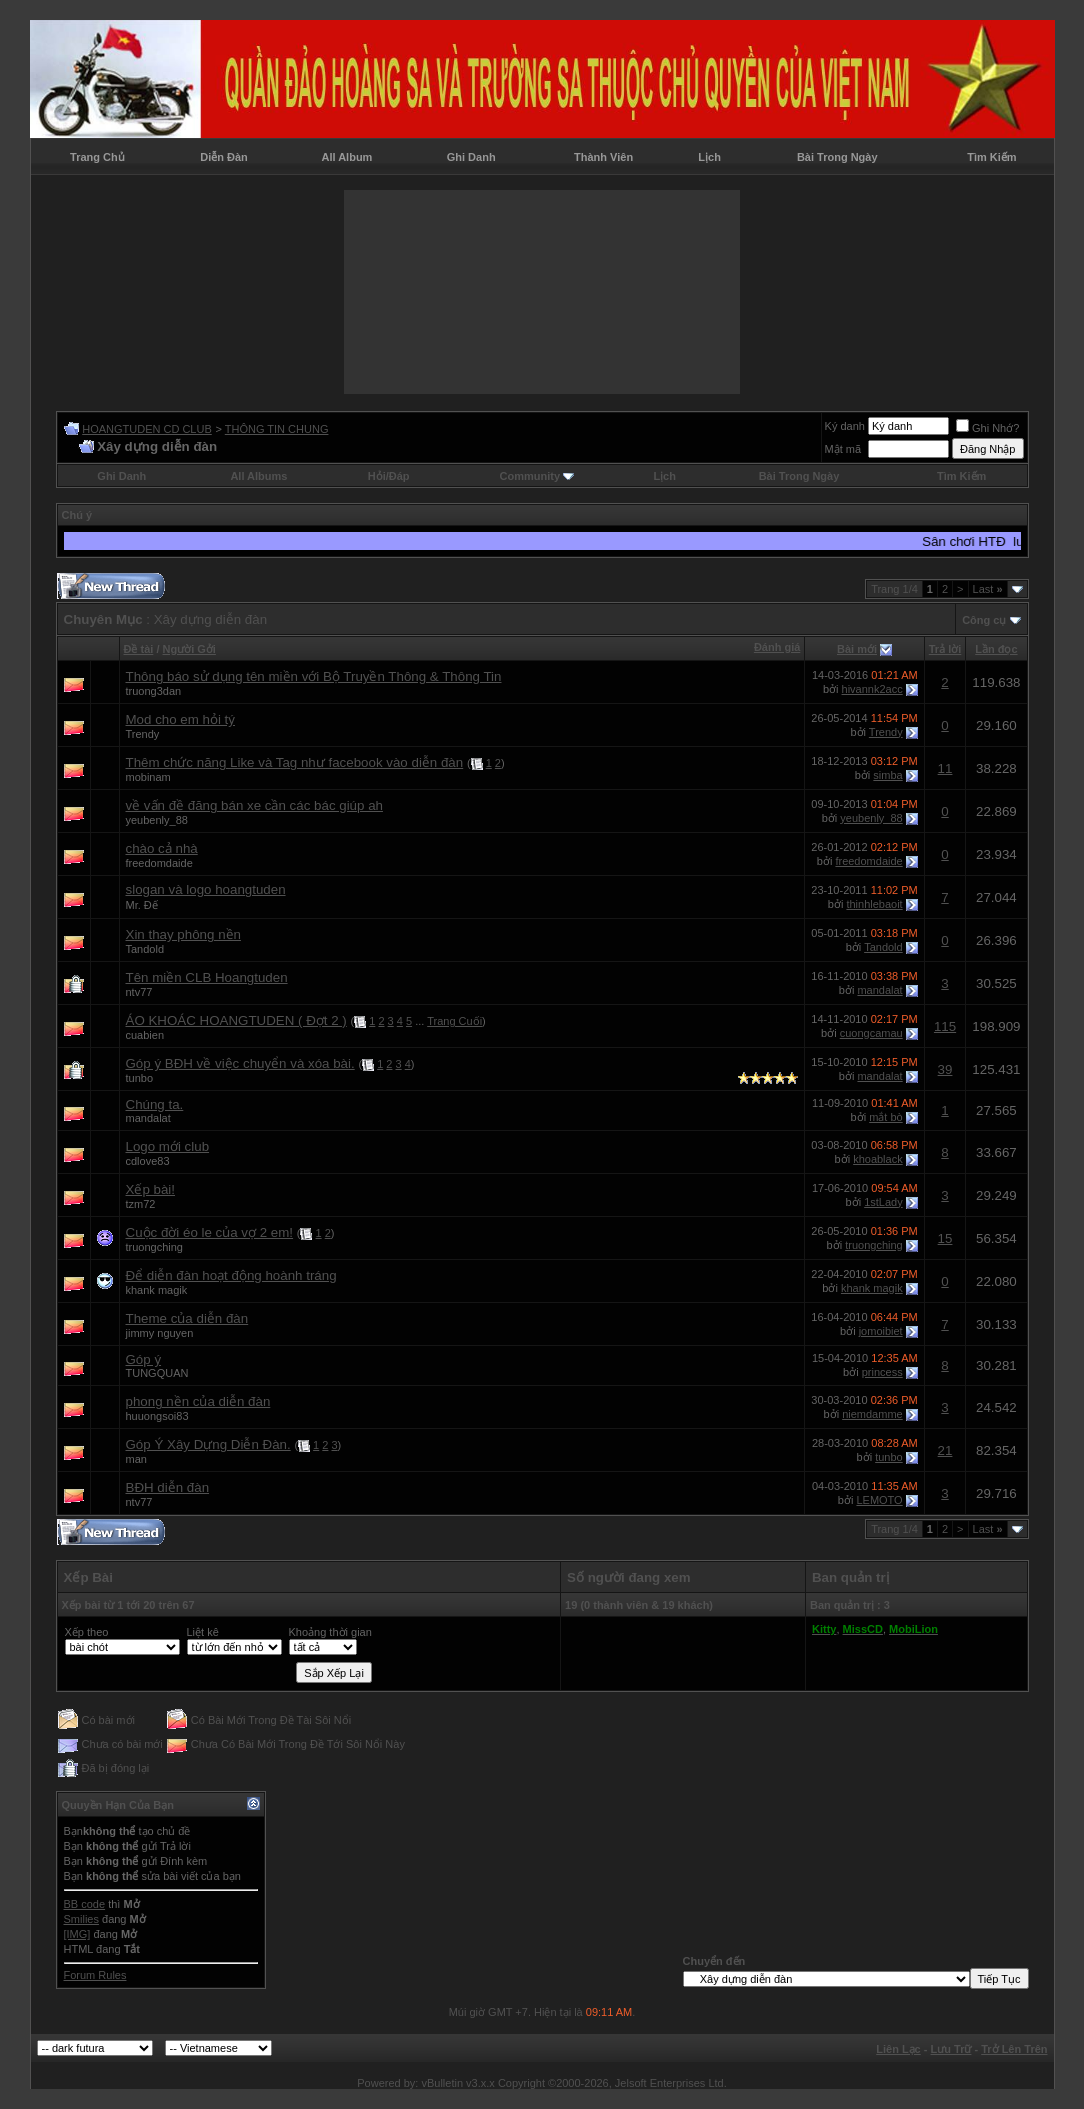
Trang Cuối (454, 1021)
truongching (155, 1247)
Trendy (143, 734)
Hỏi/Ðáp (389, 476)
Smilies (81, 1919)
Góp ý (144, 1359)
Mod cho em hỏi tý (180, 719)
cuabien (145, 1035)
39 (945, 1069)
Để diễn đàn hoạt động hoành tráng (231, 1275)
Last (988, 589)
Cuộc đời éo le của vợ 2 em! (210, 1232)
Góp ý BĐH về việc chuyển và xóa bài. (240, 1063)
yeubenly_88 (157, 820)
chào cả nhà (162, 848)
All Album (346, 157)
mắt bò (886, 1117)
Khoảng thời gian (330, 1632)
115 (945, 1026)
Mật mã (843, 449)
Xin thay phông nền (183, 934)
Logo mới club (168, 1146)
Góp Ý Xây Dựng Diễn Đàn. (208, 1444)
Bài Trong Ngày (837, 157)
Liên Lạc (898, 2049)
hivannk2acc (872, 689)
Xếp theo (87, 1632)
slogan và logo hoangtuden (206, 889)
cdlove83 (148, 1161)
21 (945, 1450)
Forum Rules (95, 1975)
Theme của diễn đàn (187, 1318)
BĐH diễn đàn (168, 1487)
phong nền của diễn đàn (198, 1401)
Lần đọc (996, 649)
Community (537, 476)
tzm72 (141, 1204)
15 (945, 1238)
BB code (85, 1904)
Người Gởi (189, 649)
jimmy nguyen (160, 1333)
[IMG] (77, 1934)
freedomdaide (159, 863)
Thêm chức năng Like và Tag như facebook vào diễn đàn (295, 762)
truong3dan (154, 691)
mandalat (879, 990)
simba (887, 775)
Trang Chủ (97, 157)
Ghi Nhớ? (987, 428)
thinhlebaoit (874, 904)
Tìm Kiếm (991, 157)
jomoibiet (881, 1331)
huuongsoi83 (157, 1416)
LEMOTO (879, 1500)
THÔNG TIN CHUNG (277, 429)
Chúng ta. (155, 1104)
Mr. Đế (142, 905)
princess (882, 1372)
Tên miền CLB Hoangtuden (207, 977)
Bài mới (857, 649)
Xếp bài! (151, 1189)
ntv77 (139, 992)
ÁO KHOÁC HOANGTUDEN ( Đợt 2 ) (236, 1020)
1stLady (883, 1202)
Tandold (145, 949)
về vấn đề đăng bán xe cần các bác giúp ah (254, 805)
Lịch (709, 157)
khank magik (157, 1290)
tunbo (140, 1078)
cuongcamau (871, 1033)
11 (945, 768)
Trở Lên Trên (1014, 2049)
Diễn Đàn (224, 157)
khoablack (878, 1159)
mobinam (148, 777)
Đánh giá (777, 647)
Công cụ (984, 620)
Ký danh (845, 426)
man (136, 1459)
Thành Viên (603, 157)
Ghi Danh (471, 157)
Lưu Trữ (951, 2049)
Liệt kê (203, 1632)
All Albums (258, 476)
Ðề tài (139, 649)
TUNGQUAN (157, 1373)
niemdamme (872, 1414)
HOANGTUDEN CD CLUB (147, 429)
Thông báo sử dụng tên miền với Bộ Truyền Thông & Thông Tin (314, 676)
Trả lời (945, 649)
